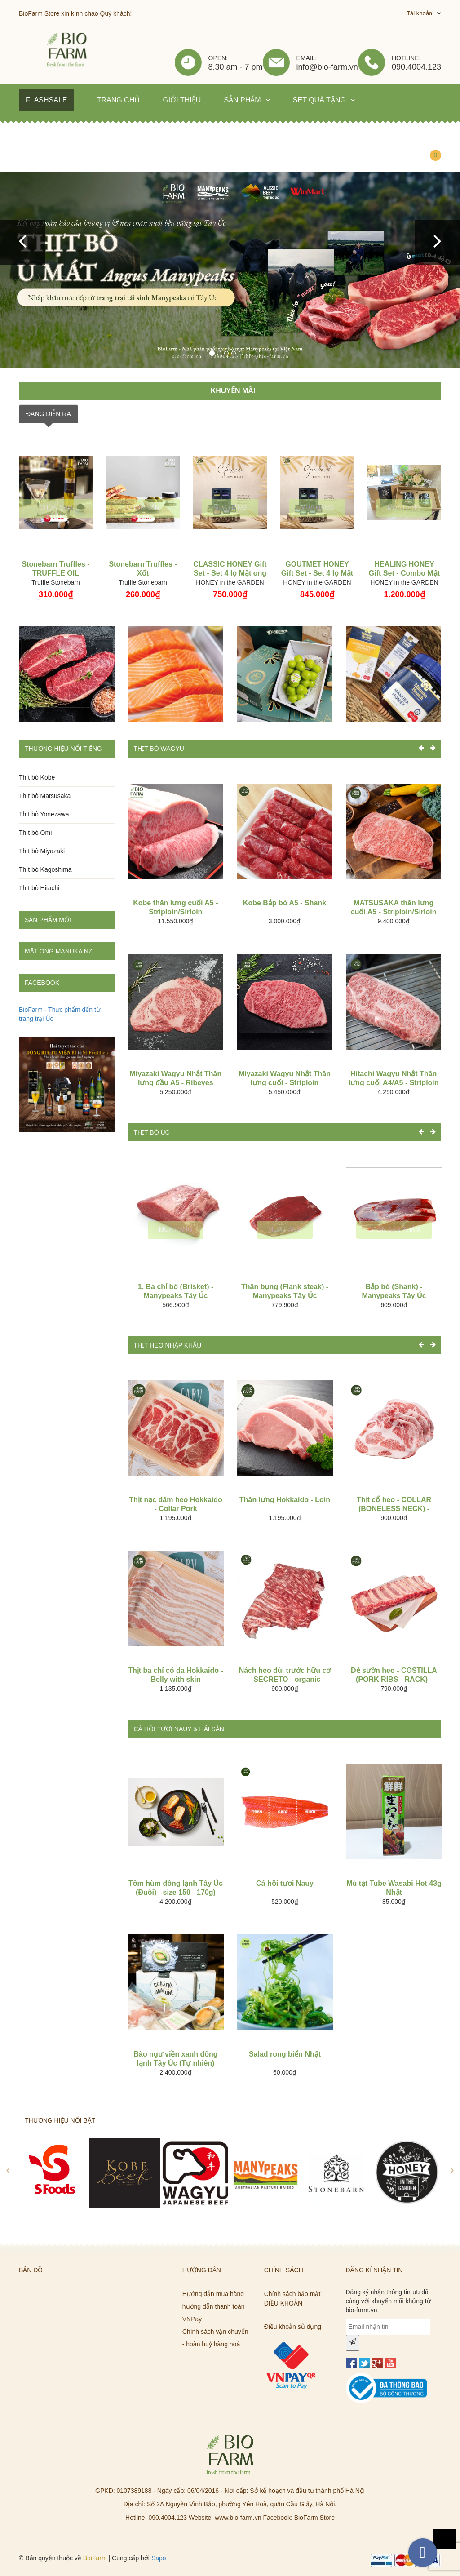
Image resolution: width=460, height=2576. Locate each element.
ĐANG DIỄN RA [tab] (48, 413)
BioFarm (95, 2558)
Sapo (158, 2558)
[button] (22, 242)
